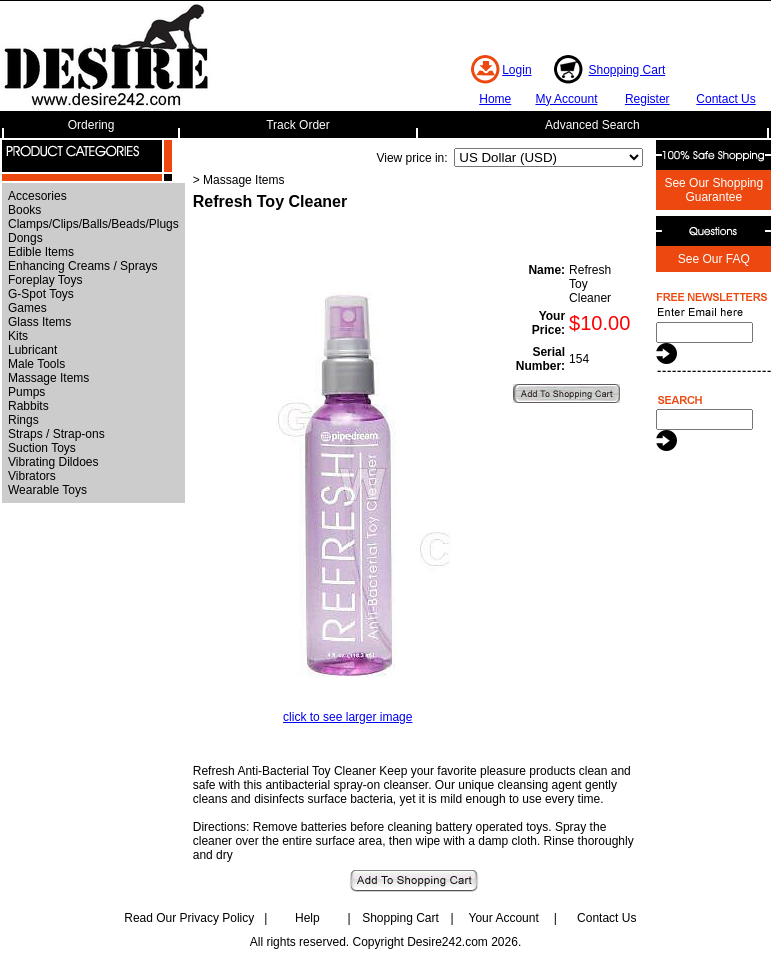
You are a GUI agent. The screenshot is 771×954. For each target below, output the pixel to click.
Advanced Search (592, 125)
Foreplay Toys (45, 280)
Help (307, 918)
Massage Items (48, 378)
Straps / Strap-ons (56, 434)
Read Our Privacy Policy (189, 918)
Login (516, 70)
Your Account (503, 918)
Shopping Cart (627, 70)
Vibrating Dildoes (53, 462)
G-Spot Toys (41, 294)
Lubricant (32, 350)
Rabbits (28, 406)
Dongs (25, 238)
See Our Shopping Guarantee (713, 190)
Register (647, 99)
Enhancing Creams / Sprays (82, 266)
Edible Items (41, 252)
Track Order (298, 125)
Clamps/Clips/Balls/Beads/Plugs (93, 224)
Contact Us (725, 99)
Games (27, 308)
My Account (566, 99)
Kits (18, 336)
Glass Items (39, 322)
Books (24, 210)
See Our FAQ (714, 259)
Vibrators (32, 476)
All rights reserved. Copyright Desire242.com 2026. (385, 942)
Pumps (26, 392)
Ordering (91, 125)
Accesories (37, 196)
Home (495, 99)
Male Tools (36, 364)
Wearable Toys (47, 490)
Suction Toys (42, 448)
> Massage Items (239, 180)
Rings (23, 420)
